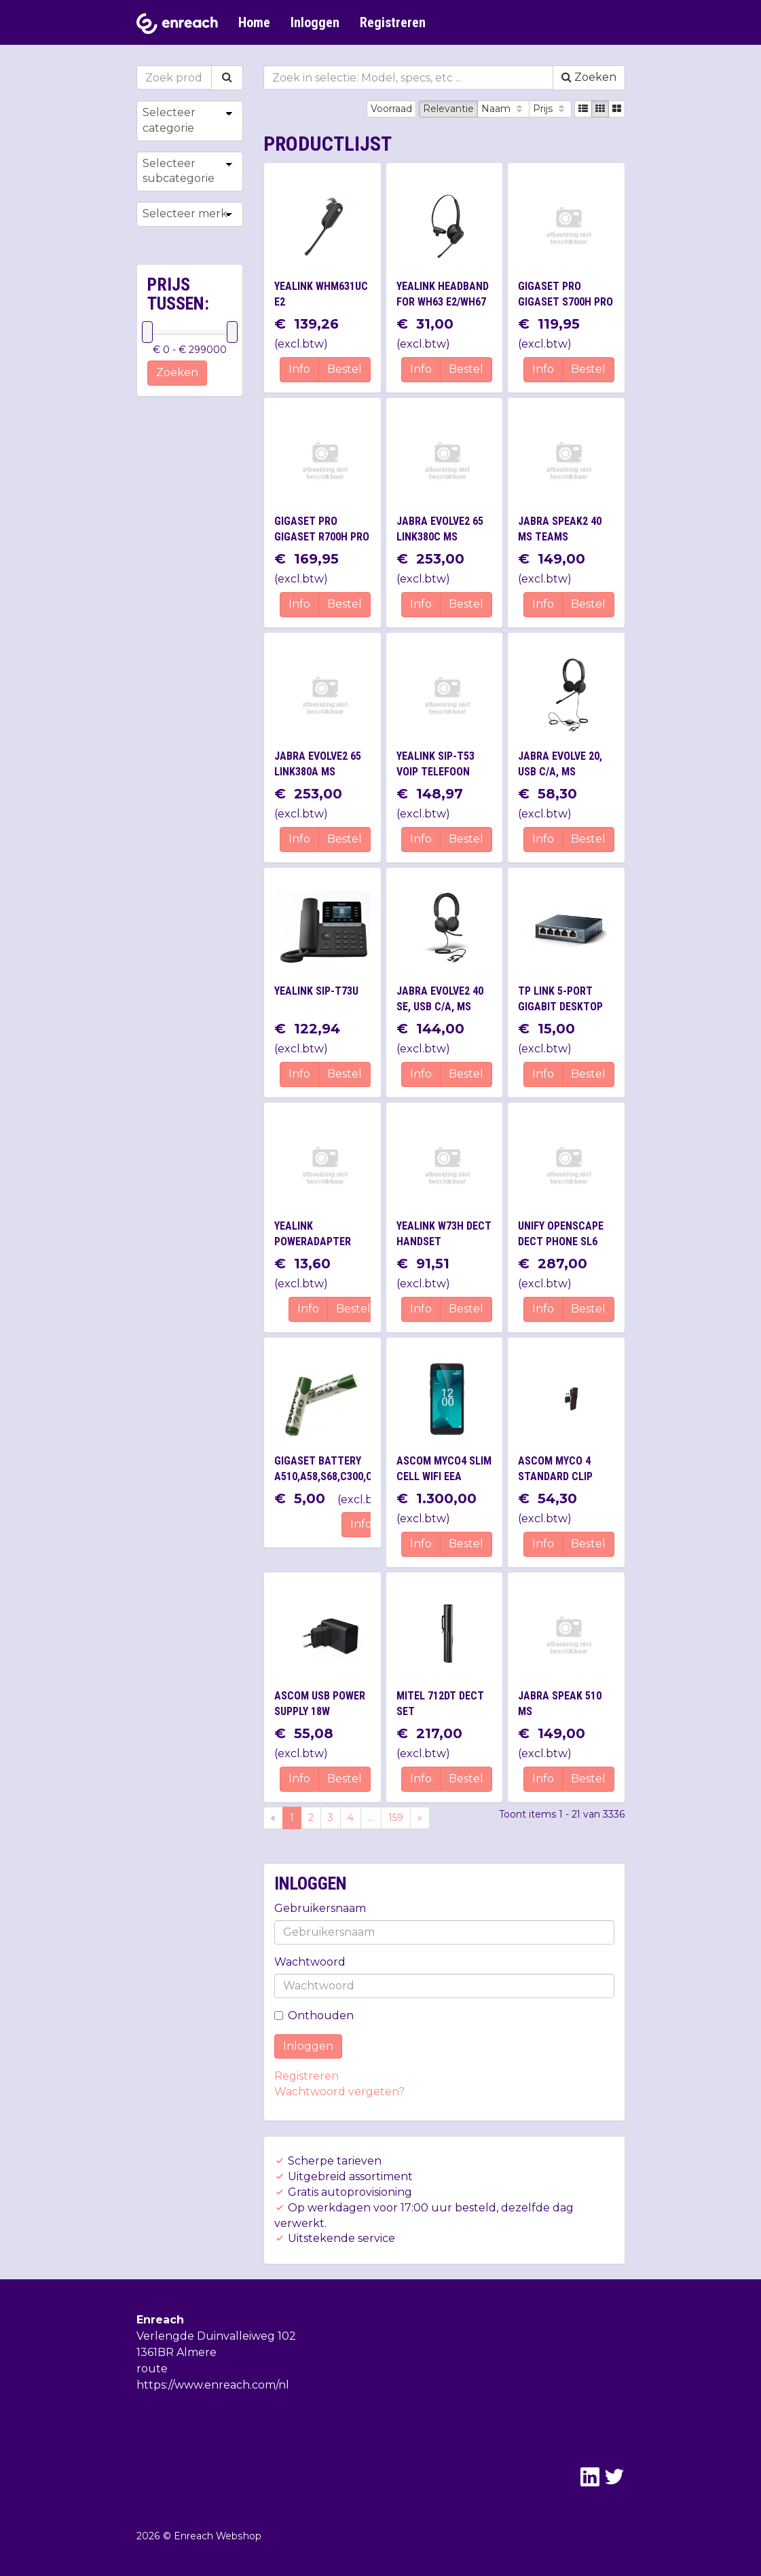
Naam (503, 109)
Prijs (550, 109)
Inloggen (315, 22)
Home (254, 22)
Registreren (393, 22)
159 (395, 1817)
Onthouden (314, 2015)
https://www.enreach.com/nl (212, 2384)
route (152, 2368)
